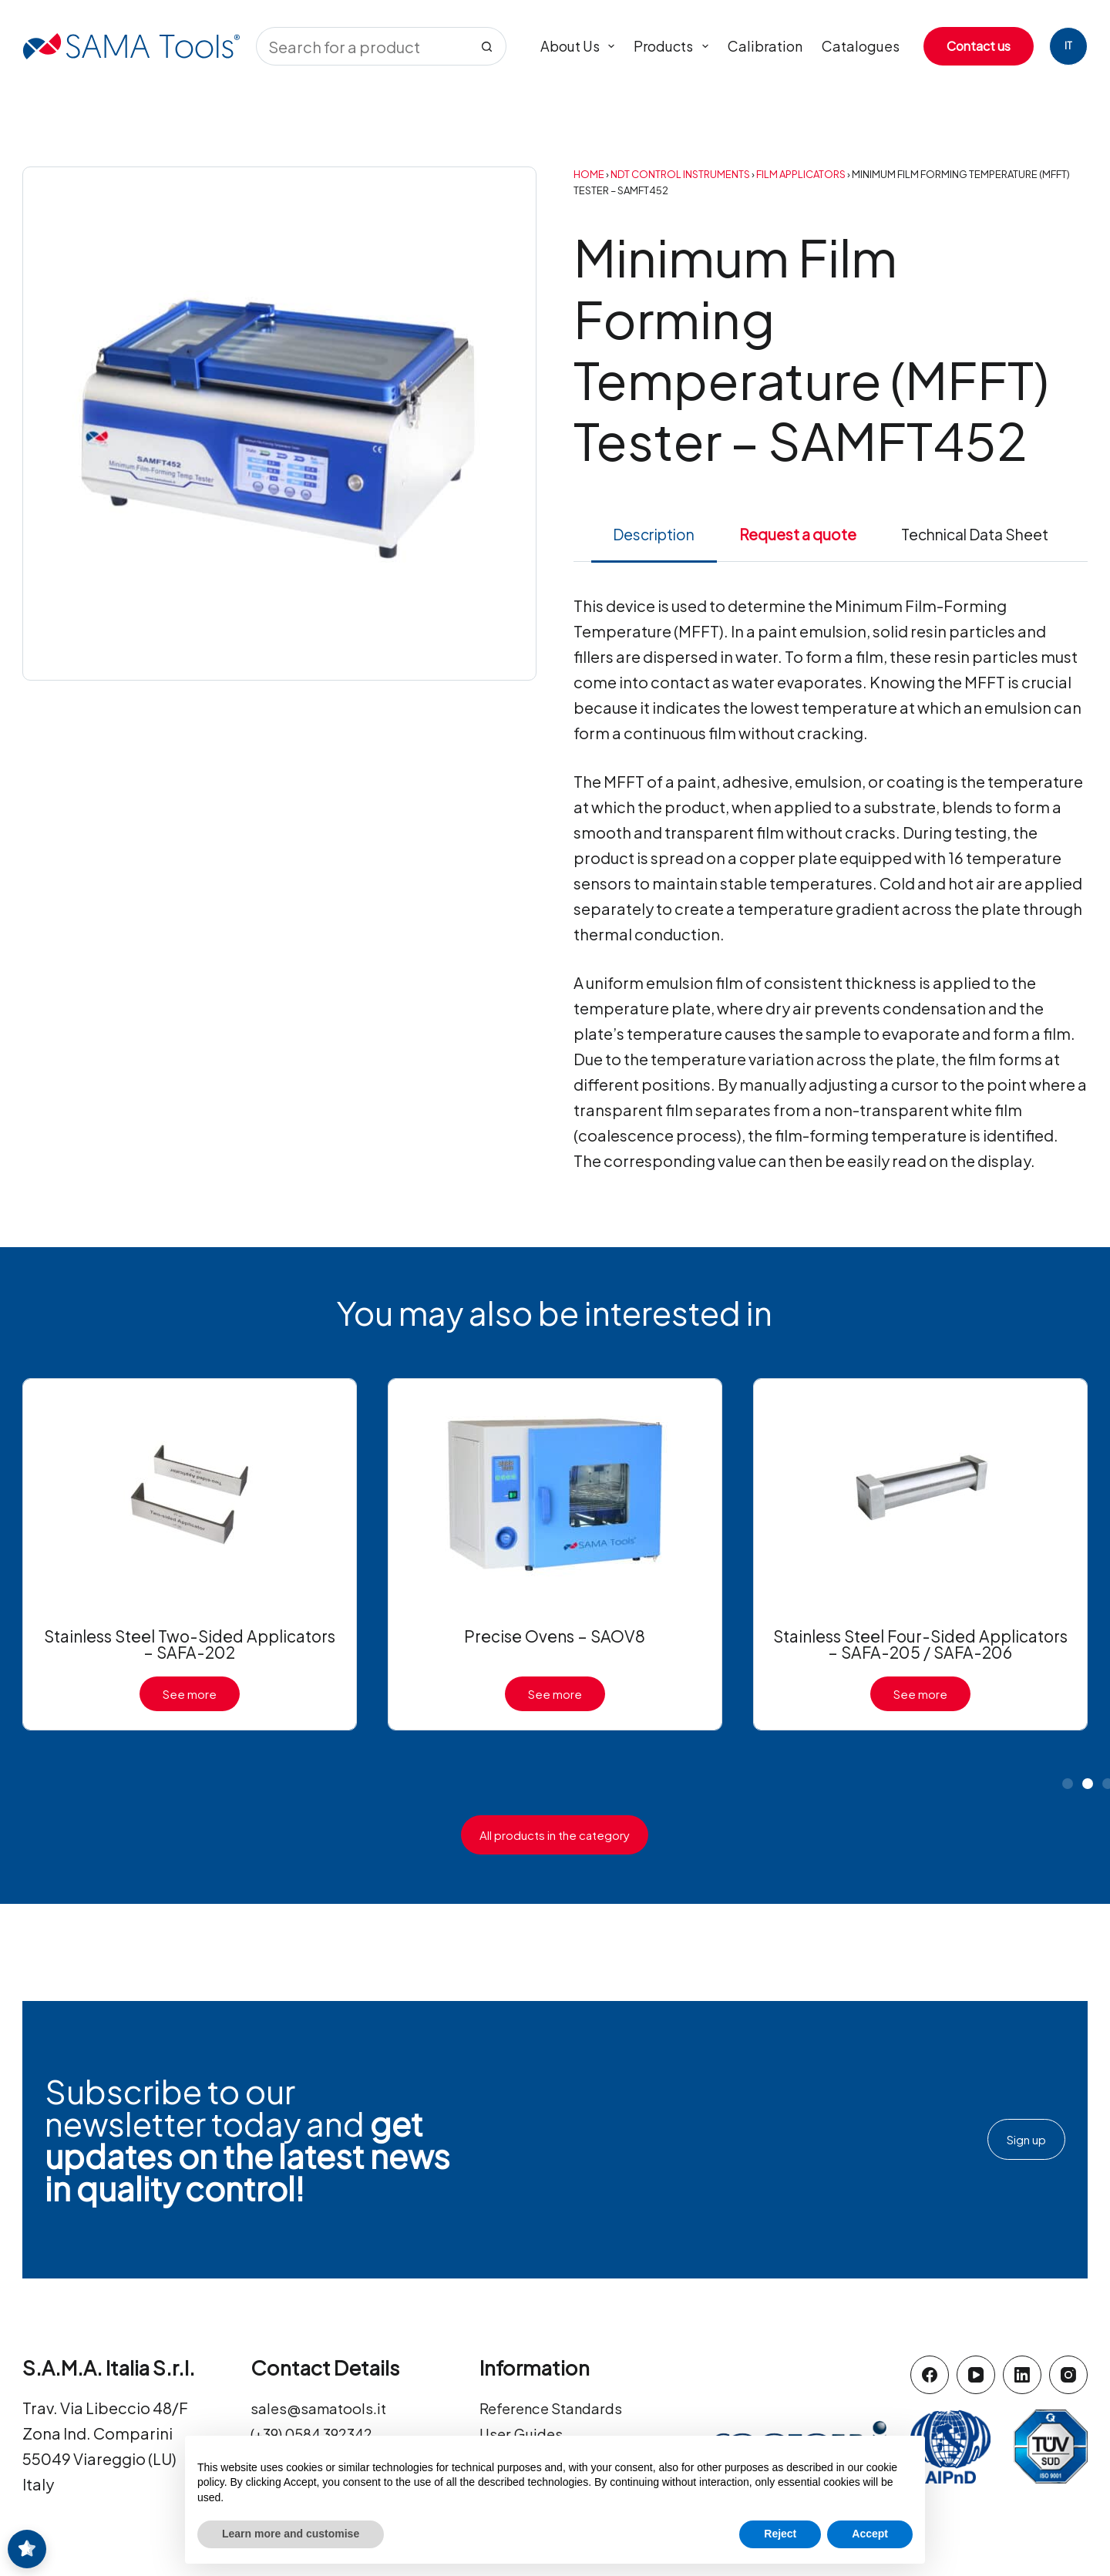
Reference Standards (557, 2407)
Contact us (979, 46)
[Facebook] (929, 2375)
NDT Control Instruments (680, 174)
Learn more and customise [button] (290, 2533)
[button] (1067, 1783)
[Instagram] (1068, 2375)
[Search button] (487, 46)
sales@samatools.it (323, 2407)
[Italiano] (1068, 46)
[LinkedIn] (1022, 2375)
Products (674, 46)
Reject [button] (780, 2533)
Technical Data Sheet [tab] (974, 534)
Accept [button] (870, 2533)
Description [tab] (654, 534)
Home (589, 174)
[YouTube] (976, 2375)
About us (580, 46)
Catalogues (861, 46)
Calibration (765, 46)
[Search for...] (362, 46)
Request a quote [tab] (797, 534)
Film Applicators (801, 174)
